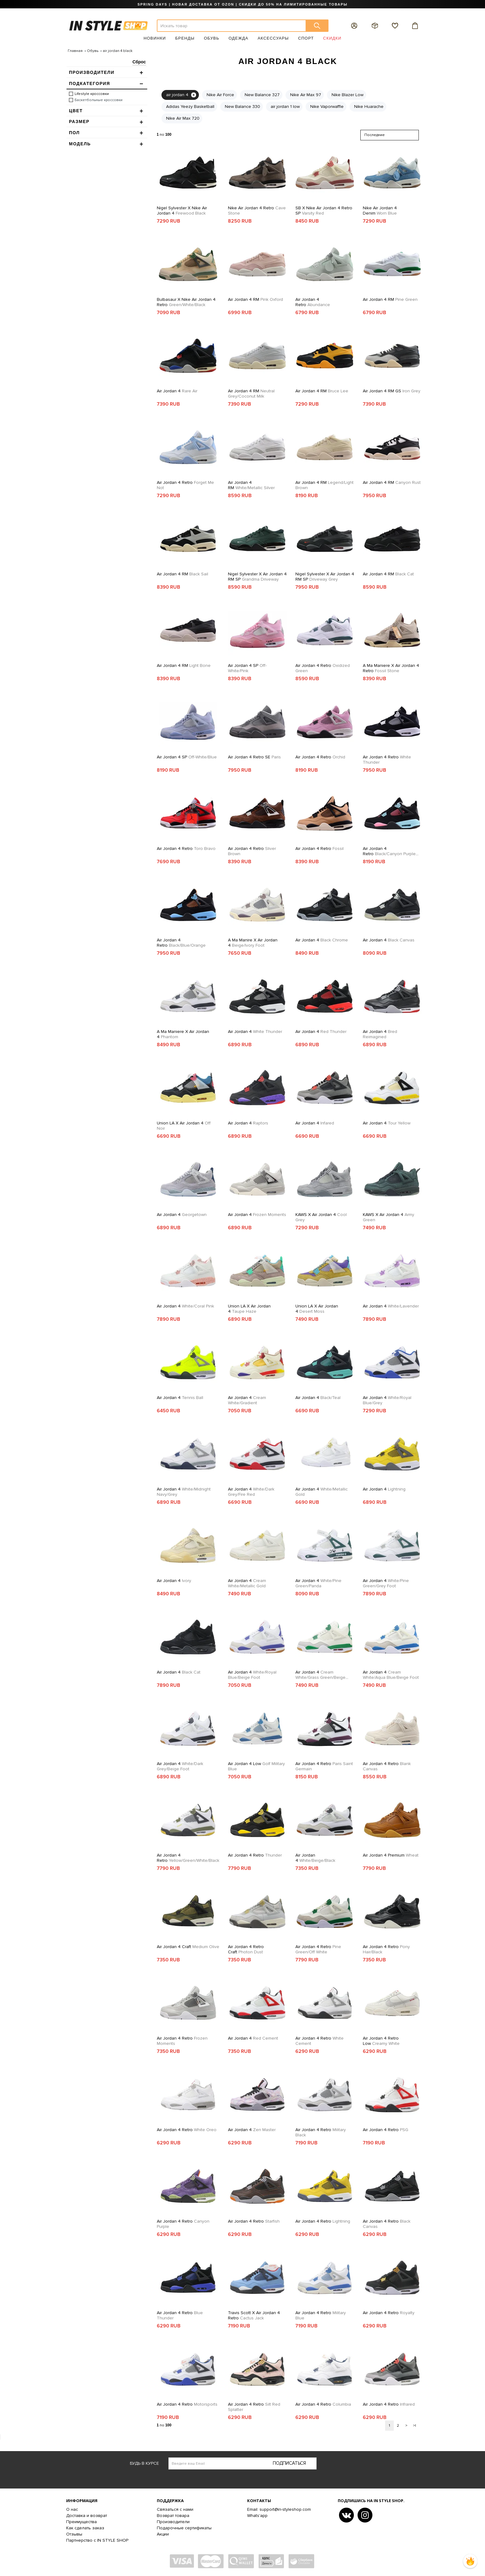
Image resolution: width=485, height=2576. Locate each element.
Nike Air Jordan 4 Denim (380, 210)
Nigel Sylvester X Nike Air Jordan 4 (182, 210)
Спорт (306, 38)
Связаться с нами (175, 2509)
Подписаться (289, 2463)
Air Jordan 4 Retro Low (381, 2041)
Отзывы (74, 2534)
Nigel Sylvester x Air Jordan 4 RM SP (257, 576)
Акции (163, 2534)
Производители (173, 2521)
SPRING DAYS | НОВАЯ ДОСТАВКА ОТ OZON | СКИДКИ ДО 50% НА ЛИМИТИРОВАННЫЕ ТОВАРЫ (242, 4)
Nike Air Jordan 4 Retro (257, 210)
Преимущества (81, 2521)
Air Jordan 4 (177, 391)
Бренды (185, 38)
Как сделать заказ (85, 2528)
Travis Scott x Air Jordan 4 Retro (254, 2315)
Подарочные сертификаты (184, 2528)
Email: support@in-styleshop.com (279, 2509)
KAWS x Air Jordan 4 (321, 1217)
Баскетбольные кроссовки (98, 100)
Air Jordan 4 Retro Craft (246, 1949)
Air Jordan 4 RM (255, 299)
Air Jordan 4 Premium (390, 1855)
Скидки (332, 38)
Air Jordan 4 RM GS (391, 391)
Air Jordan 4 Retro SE (254, 757)
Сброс (139, 61)
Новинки (155, 38)
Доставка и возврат (86, 2515)
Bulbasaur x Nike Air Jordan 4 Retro (186, 302)
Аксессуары (273, 38)
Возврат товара (173, 2515)
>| (414, 2425)
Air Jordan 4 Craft (188, 1946)
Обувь (211, 38)
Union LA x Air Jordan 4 (184, 1125)
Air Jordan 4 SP (247, 668)
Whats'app (257, 2515)
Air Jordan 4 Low (256, 1766)
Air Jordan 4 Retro (312, 302)
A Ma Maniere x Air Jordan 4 (183, 1034)
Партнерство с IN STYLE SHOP (97, 2540)
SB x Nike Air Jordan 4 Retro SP (323, 210)
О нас (72, 2509)
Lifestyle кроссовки (92, 94)
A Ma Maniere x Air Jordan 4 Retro (391, 668)
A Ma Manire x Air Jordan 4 (252, 942)
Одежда (238, 38)
